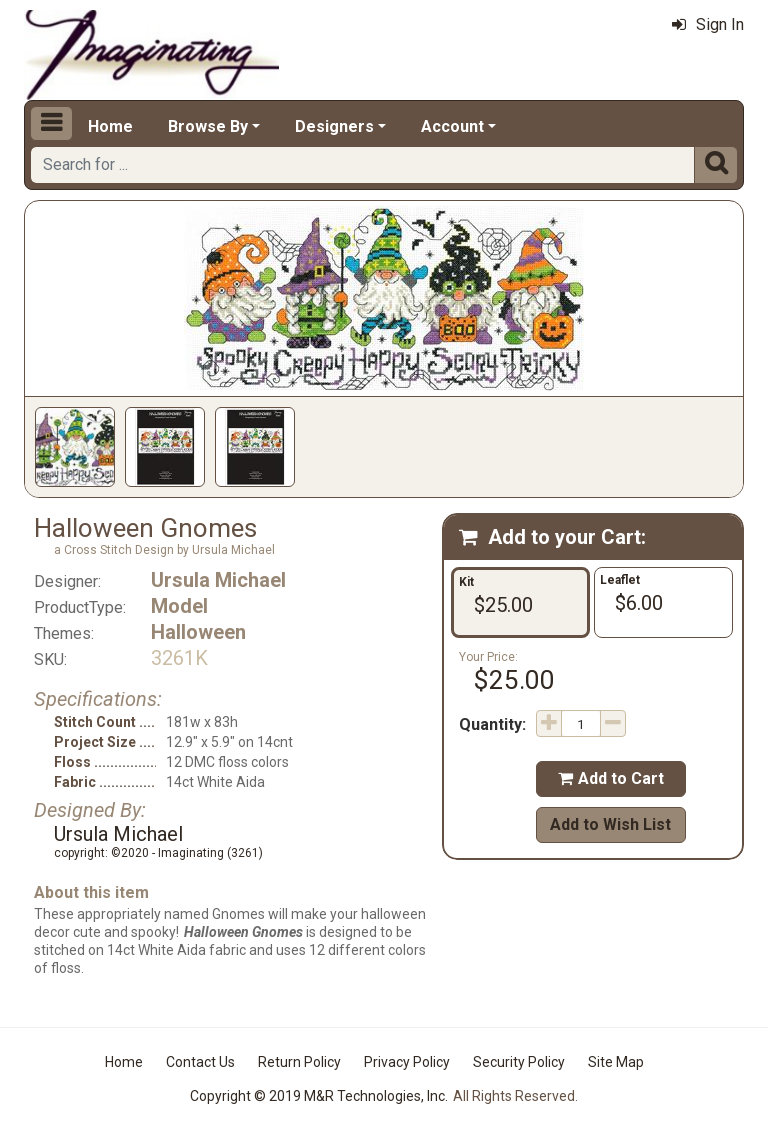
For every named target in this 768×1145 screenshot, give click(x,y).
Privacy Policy (407, 1062)
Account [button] (452, 126)
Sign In (708, 24)
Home (110, 126)
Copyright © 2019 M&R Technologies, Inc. (319, 1096)
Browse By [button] (208, 126)
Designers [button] (334, 126)
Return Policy (299, 1062)
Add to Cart (611, 778)
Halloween (198, 632)
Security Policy (519, 1062)
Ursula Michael (218, 580)
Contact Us (200, 1062)
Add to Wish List (610, 824)
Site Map (616, 1062)
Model (179, 606)
